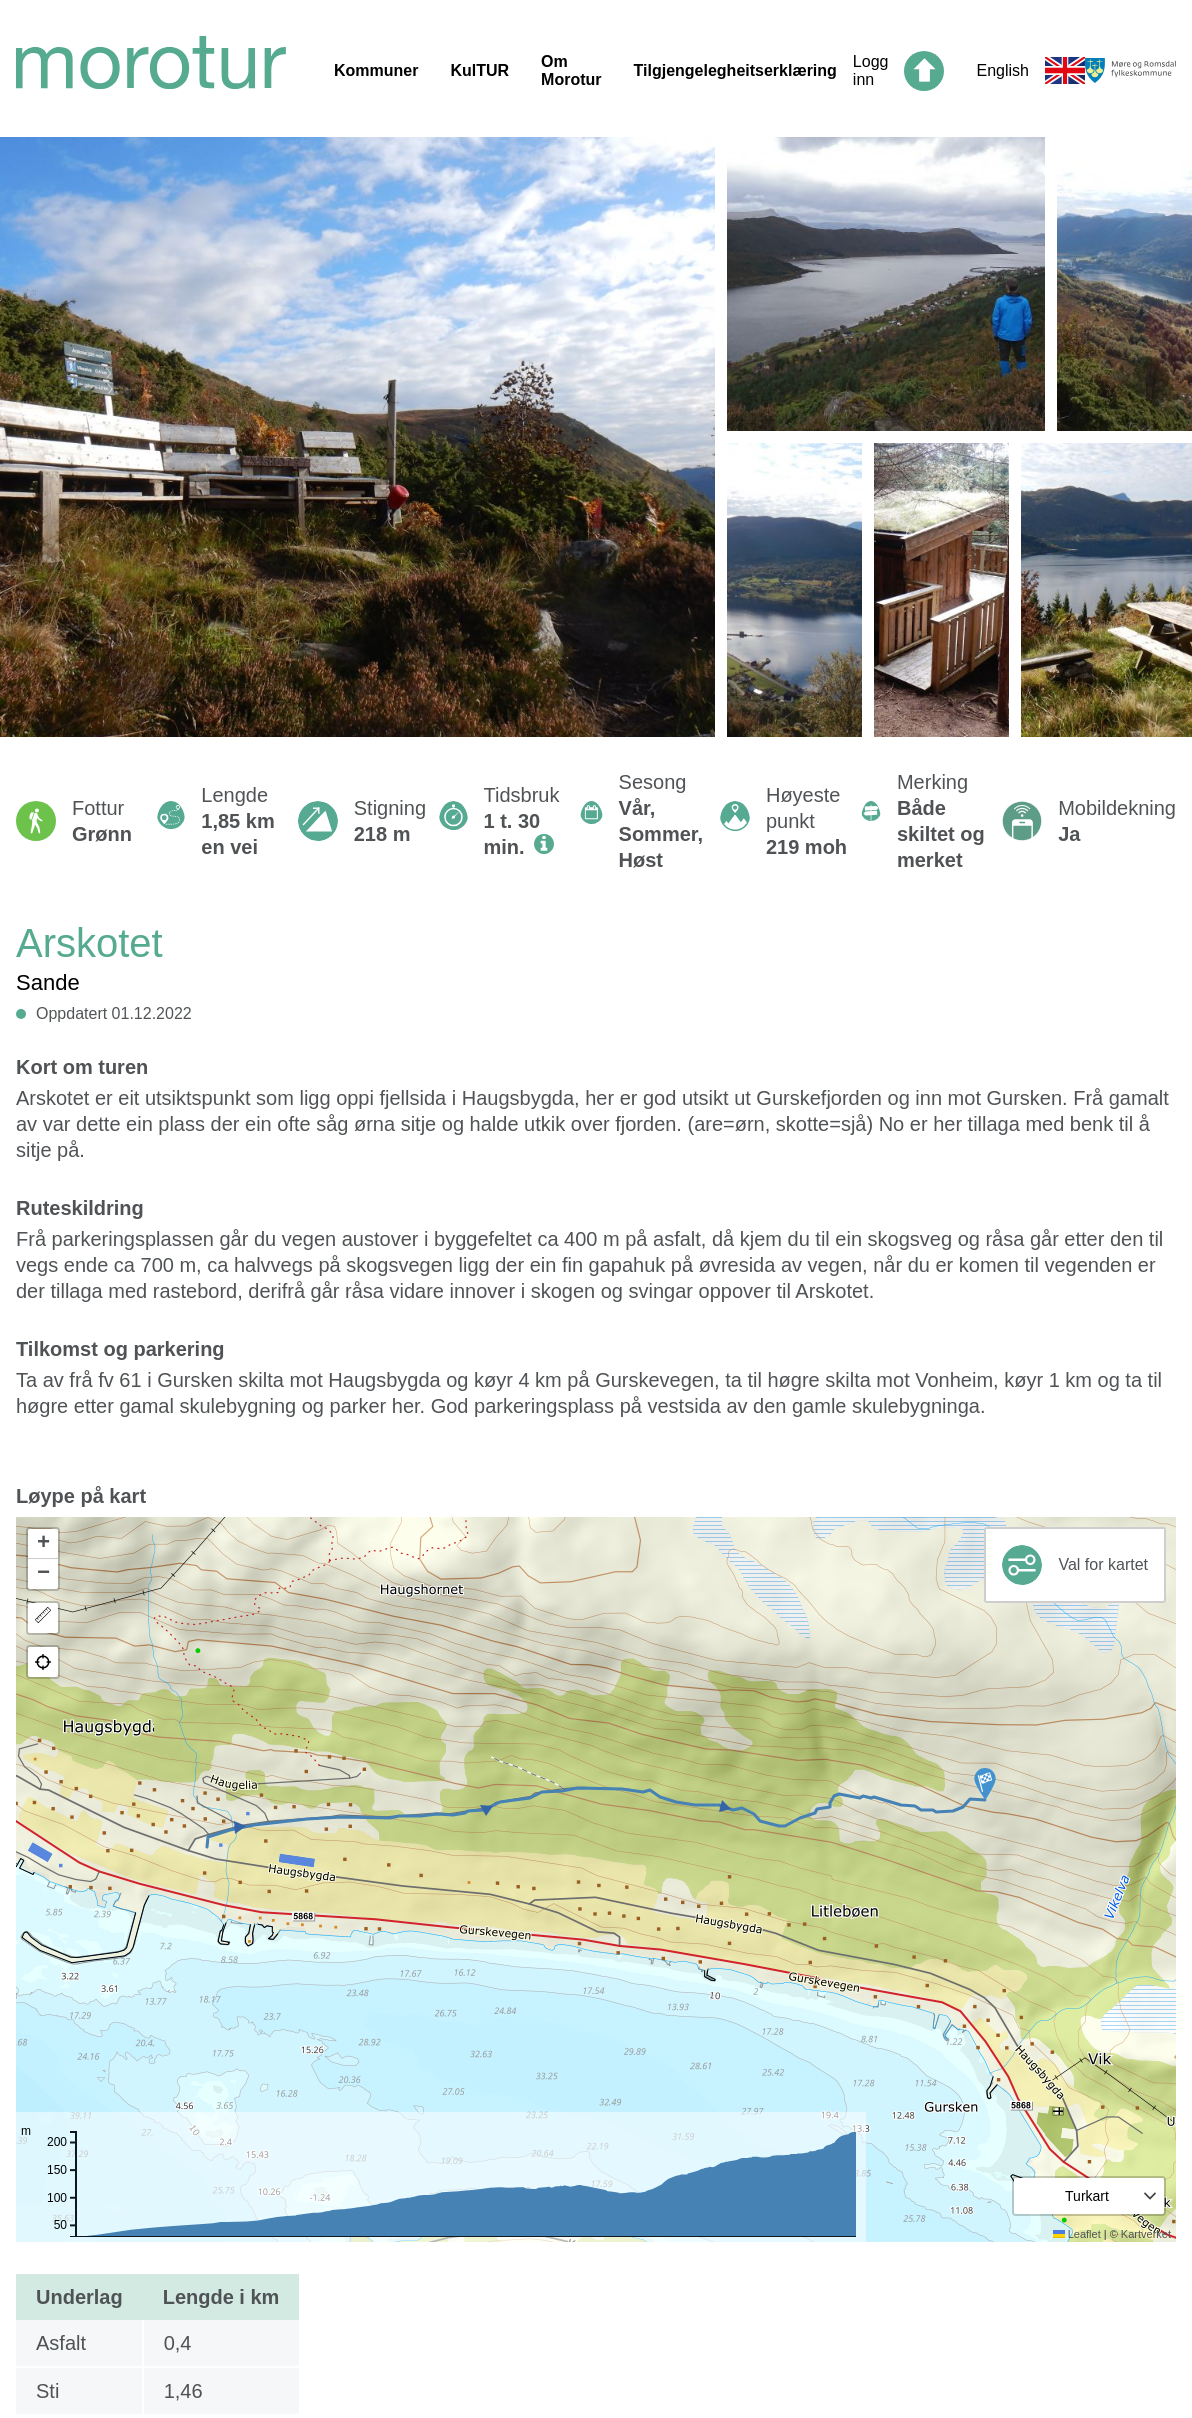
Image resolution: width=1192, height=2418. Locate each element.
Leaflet (1077, 2234)
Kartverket (1146, 2234)
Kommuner (376, 70)
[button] (985, 1784)
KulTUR (479, 70)
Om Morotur (571, 70)
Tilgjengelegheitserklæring (735, 70)
